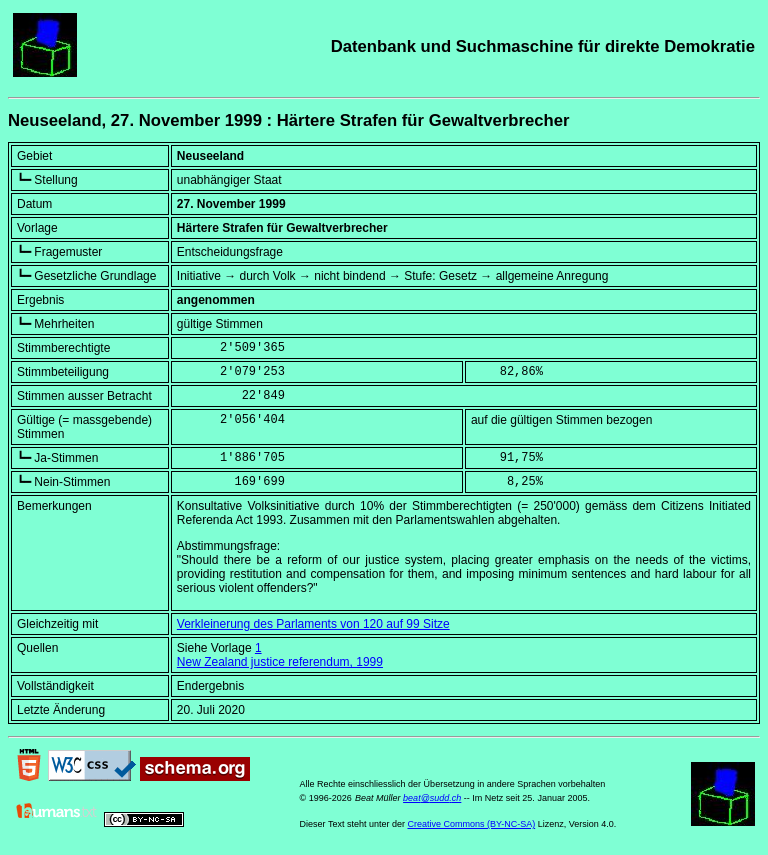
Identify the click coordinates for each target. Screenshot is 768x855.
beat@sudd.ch (432, 798)
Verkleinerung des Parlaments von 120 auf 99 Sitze (313, 624)
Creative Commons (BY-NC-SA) (471, 824)
